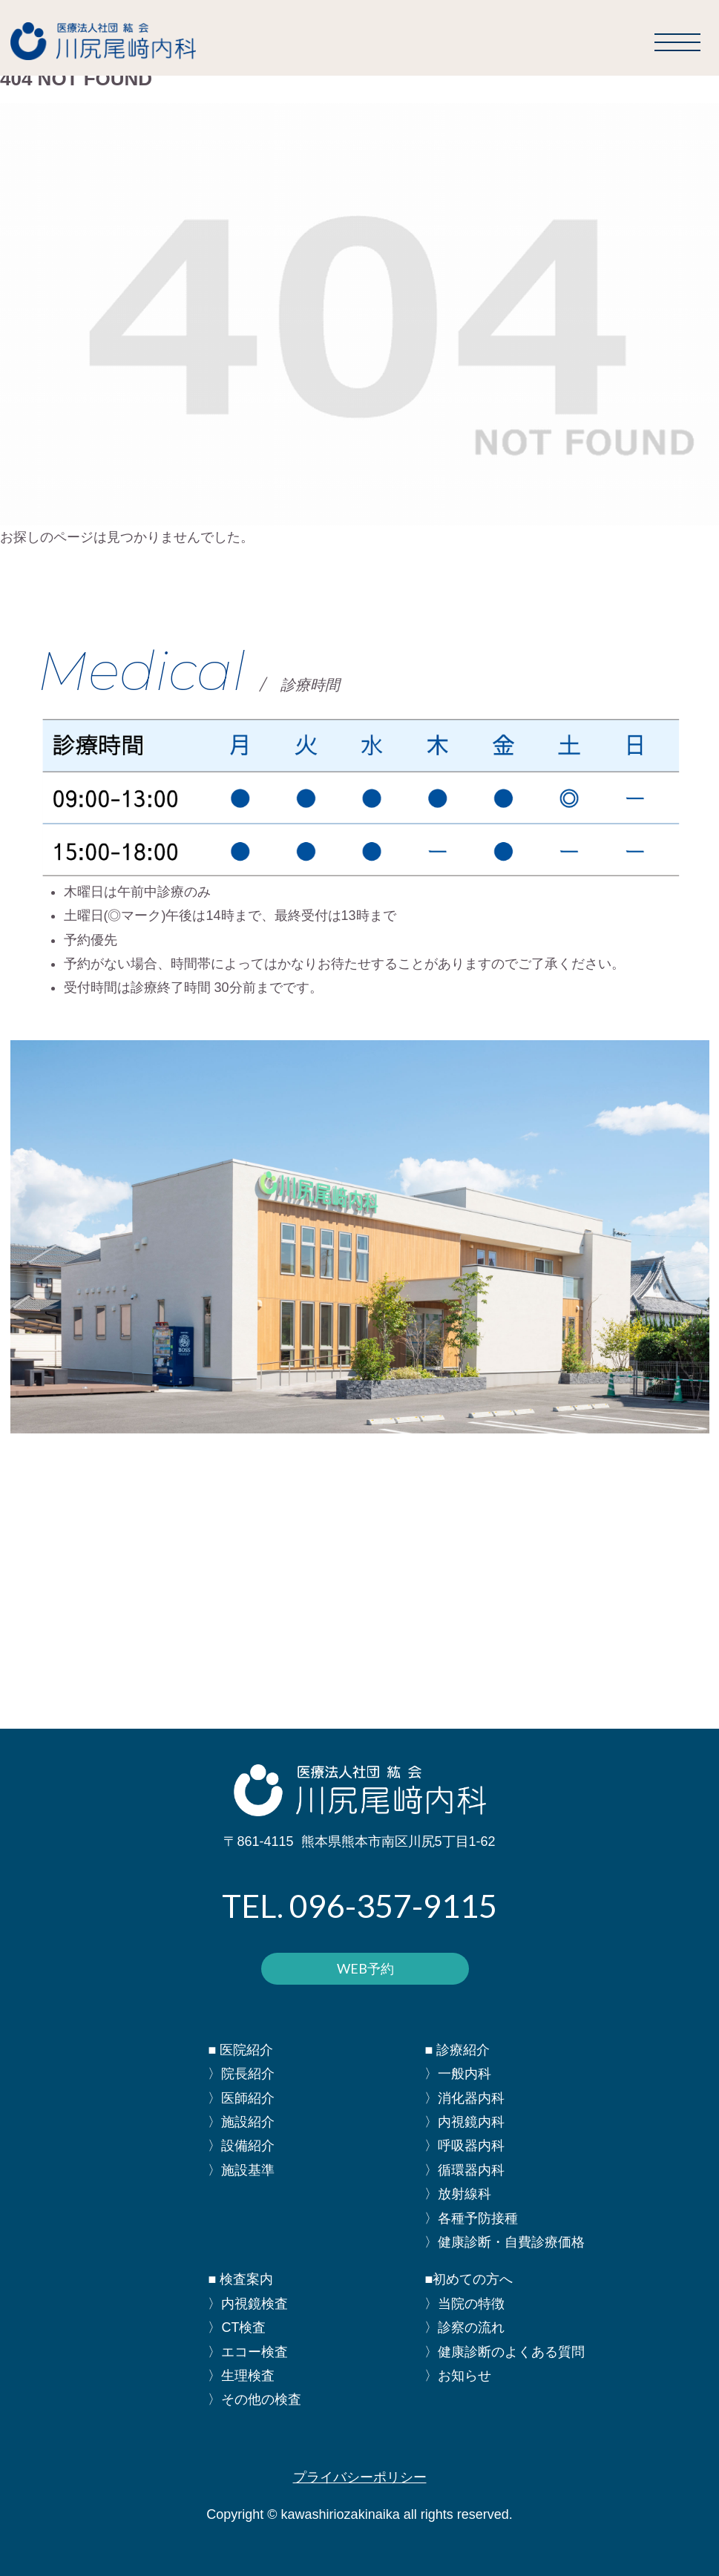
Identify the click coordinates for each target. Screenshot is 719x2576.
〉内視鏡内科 (464, 2122)
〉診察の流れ (464, 2327)
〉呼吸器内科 (464, 2145)
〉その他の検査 (254, 2399)
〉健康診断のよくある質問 (504, 2352)
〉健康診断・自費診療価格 (504, 2242)
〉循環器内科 (464, 2170)
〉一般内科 (457, 2073)
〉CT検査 (237, 2327)
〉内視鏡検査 (248, 2303)
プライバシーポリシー (360, 2477)
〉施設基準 (241, 2170)
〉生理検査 (241, 2375)
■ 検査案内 (240, 2279)
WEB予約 (365, 1968)
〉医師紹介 (241, 2098)
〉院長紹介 (241, 2073)
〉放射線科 (457, 2193)
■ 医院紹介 (240, 2050)
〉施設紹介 (241, 2122)
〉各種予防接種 (471, 2218)
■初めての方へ (468, 2279)
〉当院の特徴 (464, 2303)
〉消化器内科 (464, 2098)
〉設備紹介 (241, 2145)
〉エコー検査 (248, 2352)
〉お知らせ (457, 2375)
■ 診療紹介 (457, 2050)
